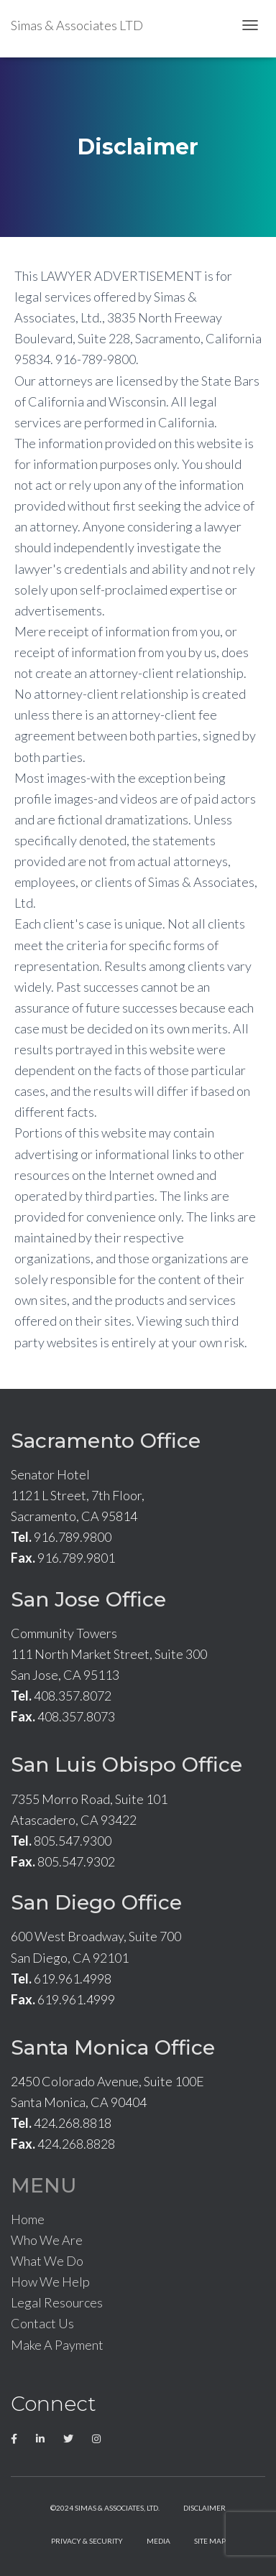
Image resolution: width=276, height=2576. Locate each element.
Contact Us (42, 2323)
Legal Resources (57, 2302)
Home (28, 2219)
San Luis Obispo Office (126, 1764)
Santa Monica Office (113, 2047)
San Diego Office (96, 1902)
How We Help (50, 2281)
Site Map (210, 2541)
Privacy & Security (87, 2541)
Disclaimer (204, 2507)
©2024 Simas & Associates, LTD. (105, 2507)
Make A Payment (57, 2345)
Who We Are (47, 2240)
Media (158, 2541)
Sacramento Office (106, 1440)
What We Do (47, 2261)
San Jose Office (88, 1599)
